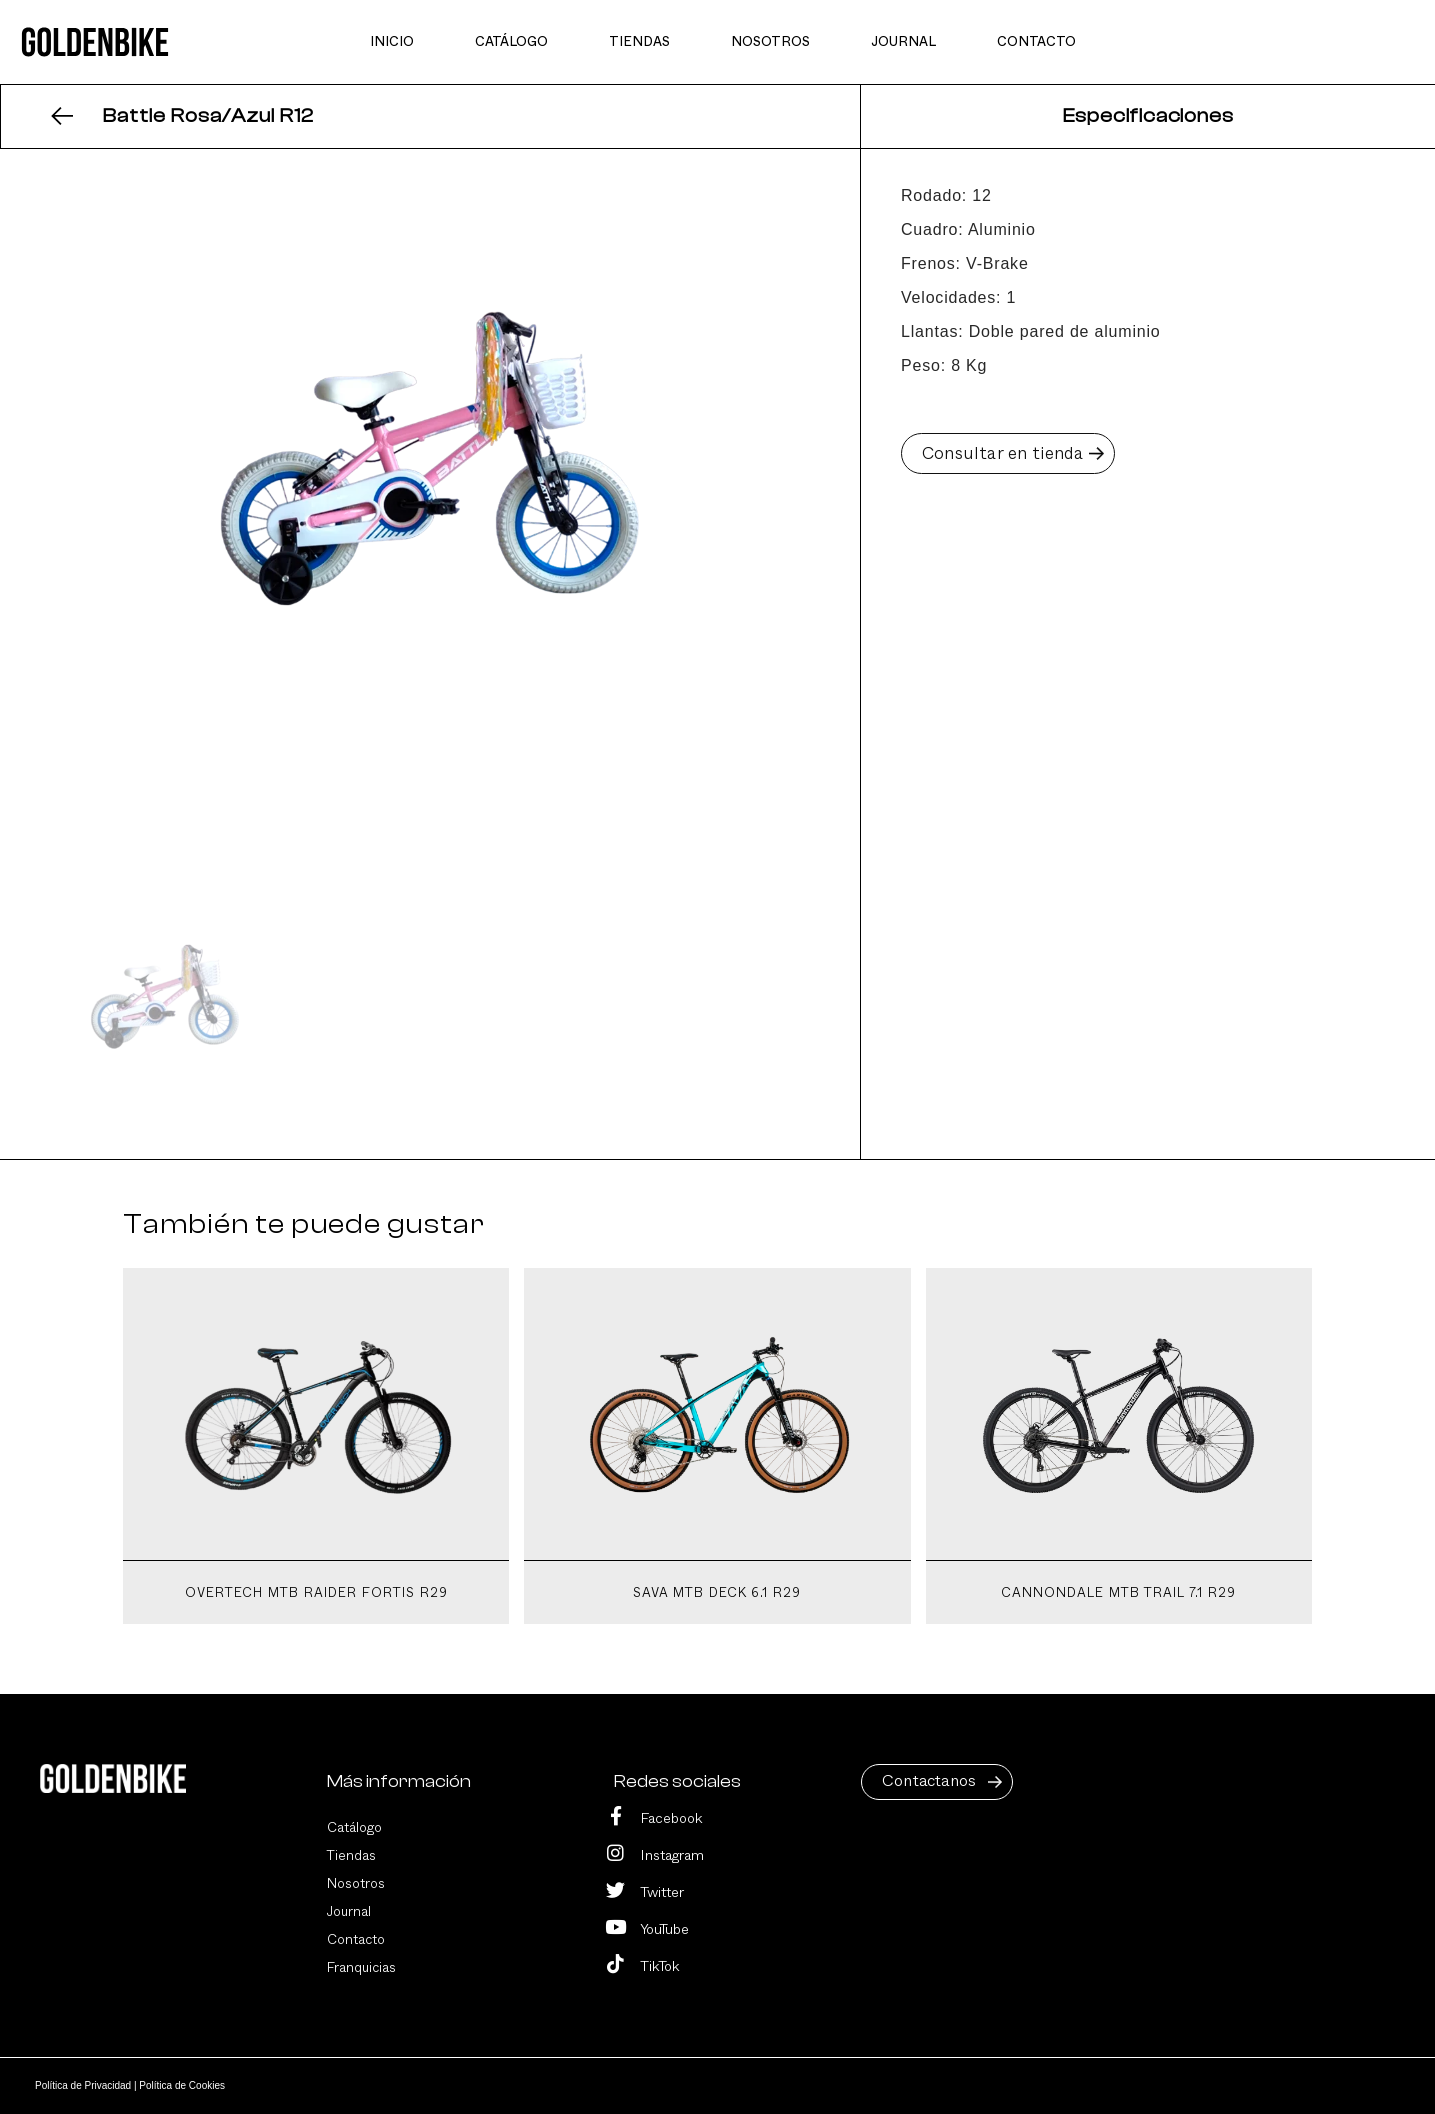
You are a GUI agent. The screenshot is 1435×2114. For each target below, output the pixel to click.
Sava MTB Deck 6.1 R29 (717, 1593)
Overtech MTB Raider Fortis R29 (316, 1593)
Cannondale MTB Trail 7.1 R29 (1118, 1593)
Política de (84, 2085)
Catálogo (354, 1828)
